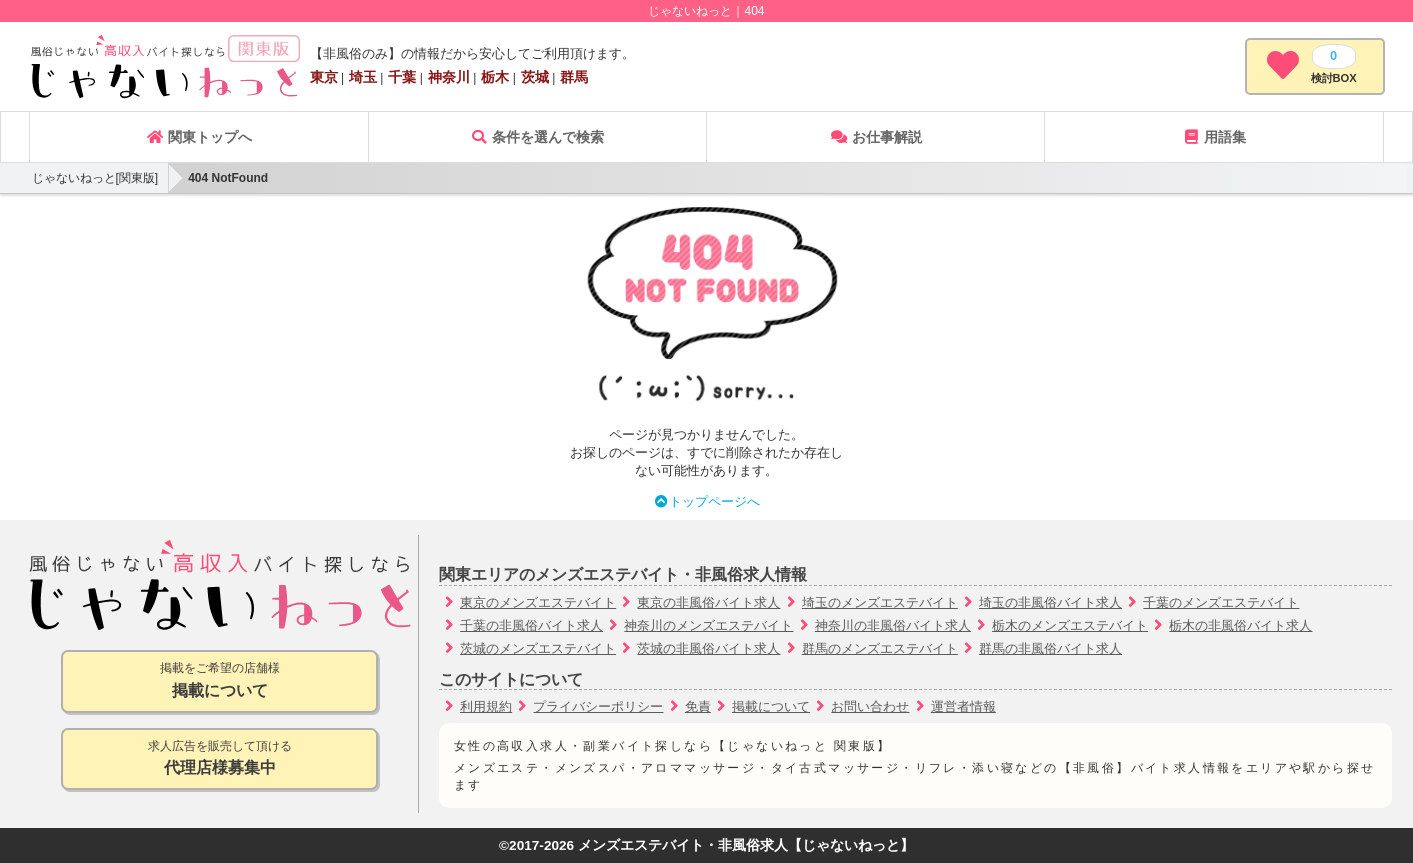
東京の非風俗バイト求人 (708, 602)
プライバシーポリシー (598, 706)
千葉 (402, 77)
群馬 (574, 77)
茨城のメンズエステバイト (538, 648)
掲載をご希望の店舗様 (219, 681)
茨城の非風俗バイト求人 (708, 648)
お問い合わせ (870, 706)
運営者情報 (963, 706)
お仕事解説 (876, 137)
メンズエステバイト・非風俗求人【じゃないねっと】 (746, 845)
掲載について (771, 706)
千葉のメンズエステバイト (1221, 602)
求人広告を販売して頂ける (219, 759)
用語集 (1214, 137)
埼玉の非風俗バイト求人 (1050, 602)
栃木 (495, 77)
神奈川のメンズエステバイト (708, 625)
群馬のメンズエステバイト (880, 648)
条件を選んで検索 (537, 137)
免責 (698, 706)
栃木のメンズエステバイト (1070, 625)
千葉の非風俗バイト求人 (531, 625)
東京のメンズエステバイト (538, 602)
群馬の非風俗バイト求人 (1050, 648)
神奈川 (449, 77)
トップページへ (706, 501)
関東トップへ (199, 137)
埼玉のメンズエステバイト (880, 602)
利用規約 (486, 706)
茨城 (535, 77)
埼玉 (363, 77)
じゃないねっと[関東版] (95, 178)
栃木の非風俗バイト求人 (1240, 625)
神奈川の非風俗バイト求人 (893, 625)
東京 (324, 77)
